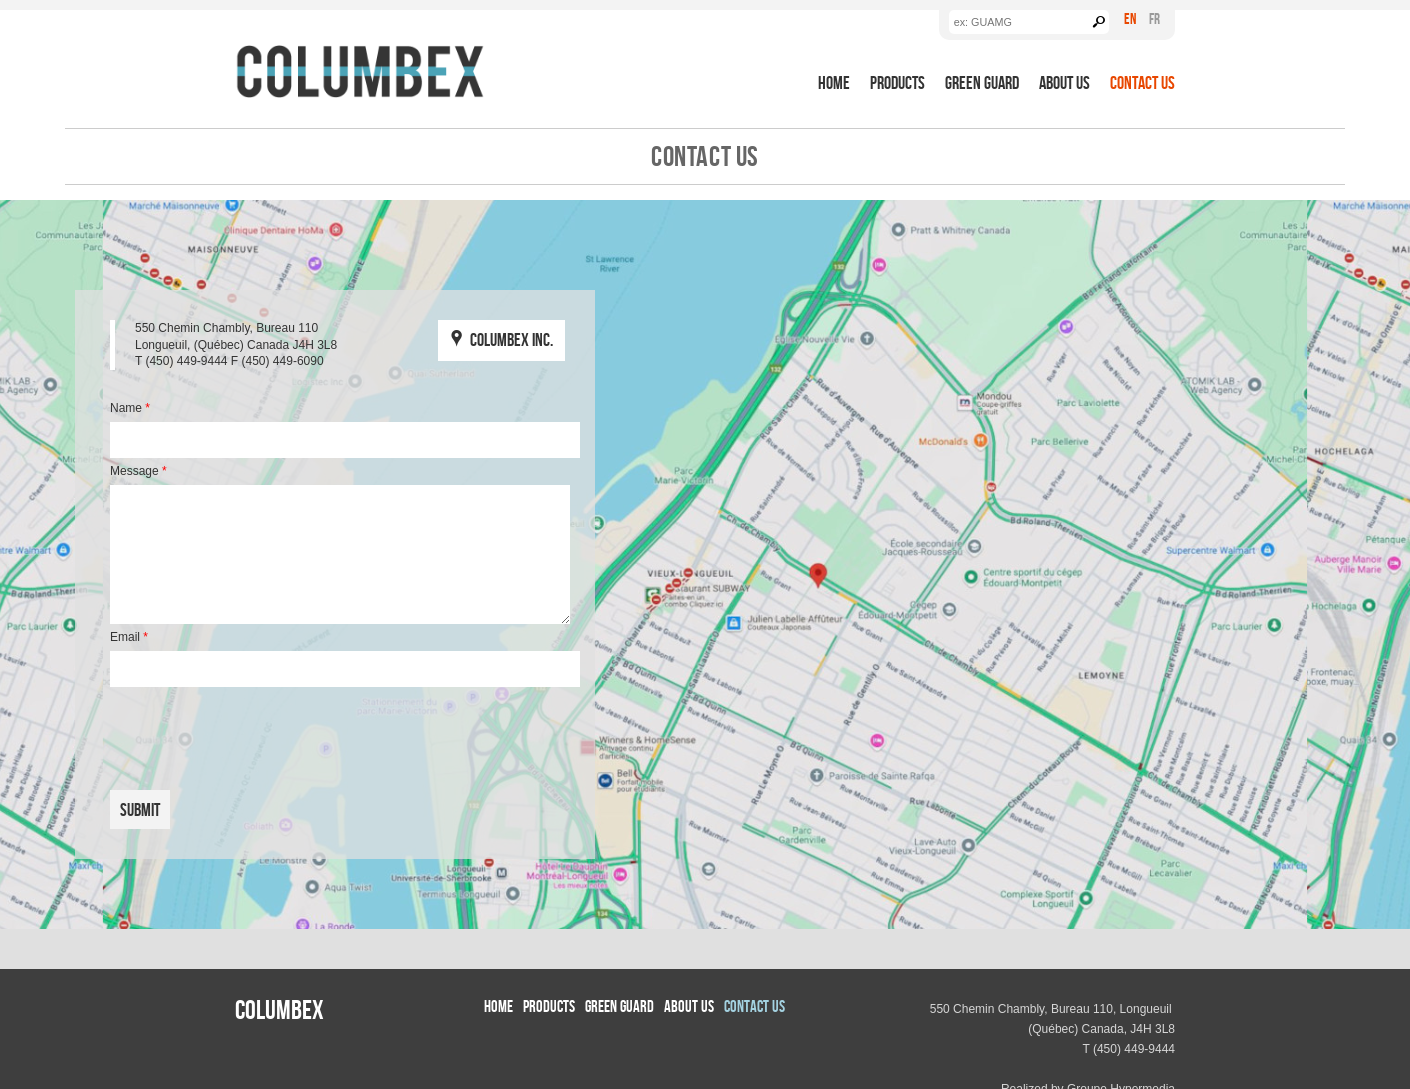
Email (129, 637)
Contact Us (1142, 82)
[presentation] (257, 731)
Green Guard (982, 82)
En (1130, 18)
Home (834, 82)
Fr (1154, 18)
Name (130, 408)
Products (897, 82)
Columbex (279, 1009)
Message (138, 471)
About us (1064, 82)
